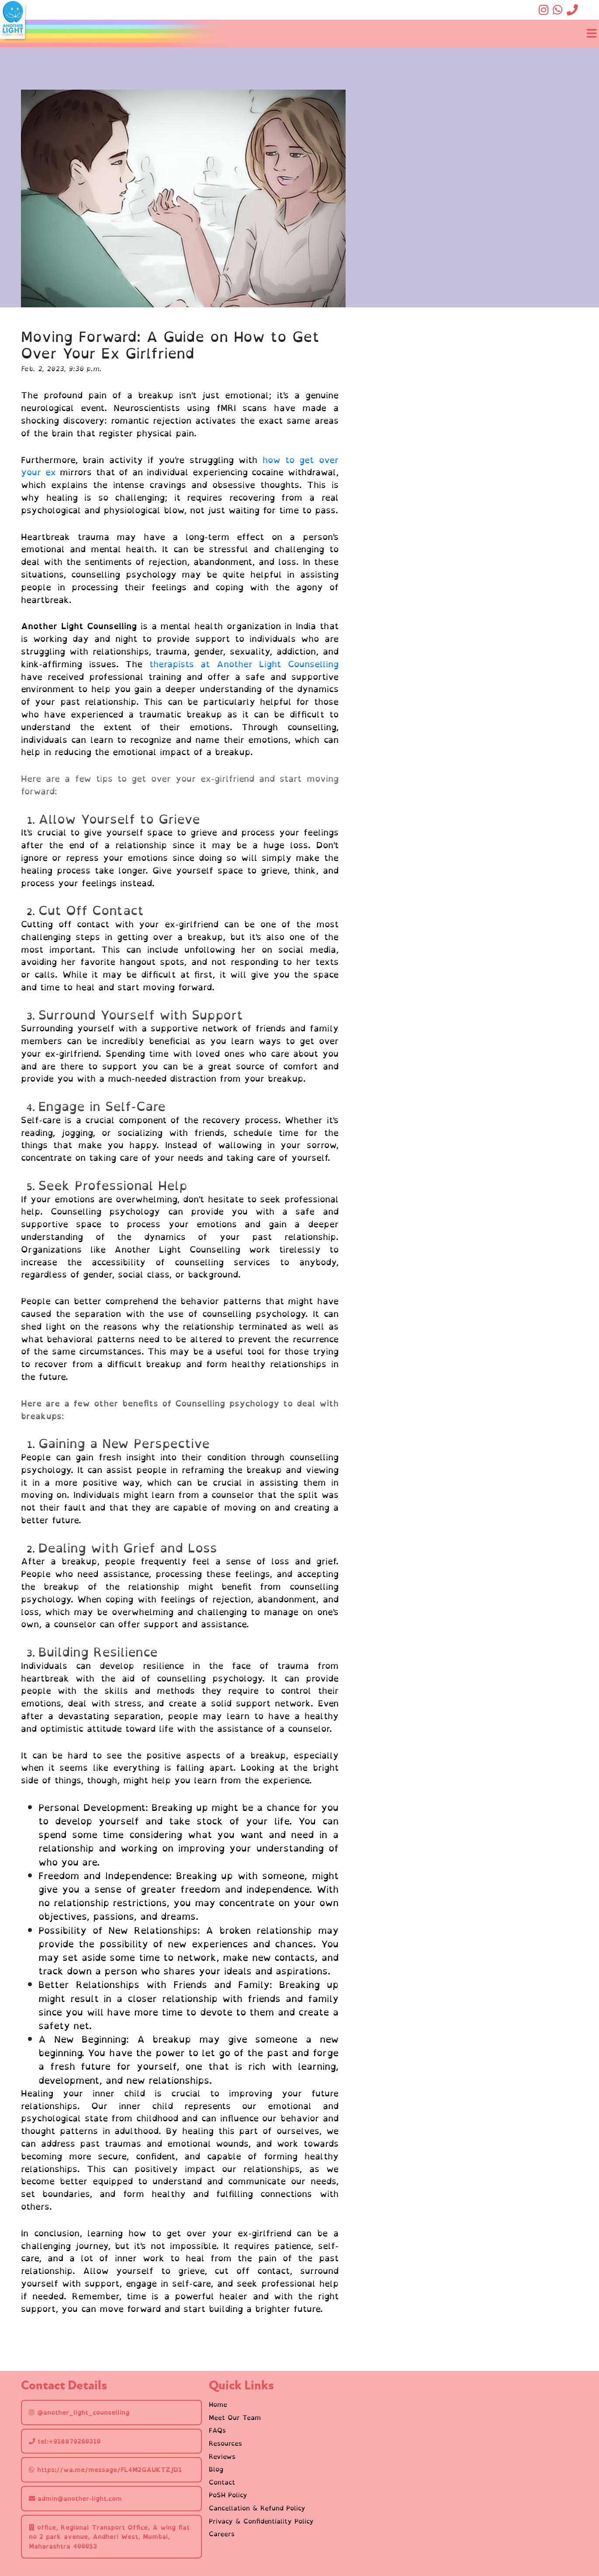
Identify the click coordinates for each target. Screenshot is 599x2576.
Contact (222, 2482)
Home (218, 2404)
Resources (225, 2443)
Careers (222, 2534)
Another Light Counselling (278, 664)
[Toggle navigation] (591, 33)
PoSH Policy (228, 2495)
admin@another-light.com (75, 2498)
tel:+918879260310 (64, 2441)
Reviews (222, 2456)
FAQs (217, 2430)
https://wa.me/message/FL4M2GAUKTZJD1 (105, 2469)
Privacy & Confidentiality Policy (261, 2521)
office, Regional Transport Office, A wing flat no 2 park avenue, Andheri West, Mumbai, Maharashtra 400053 (109, 2537)
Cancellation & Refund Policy (257, 2508)
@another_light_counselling (79, 2412)
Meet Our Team (235, 2418)
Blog (216, 2469)
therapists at (183, 664)
